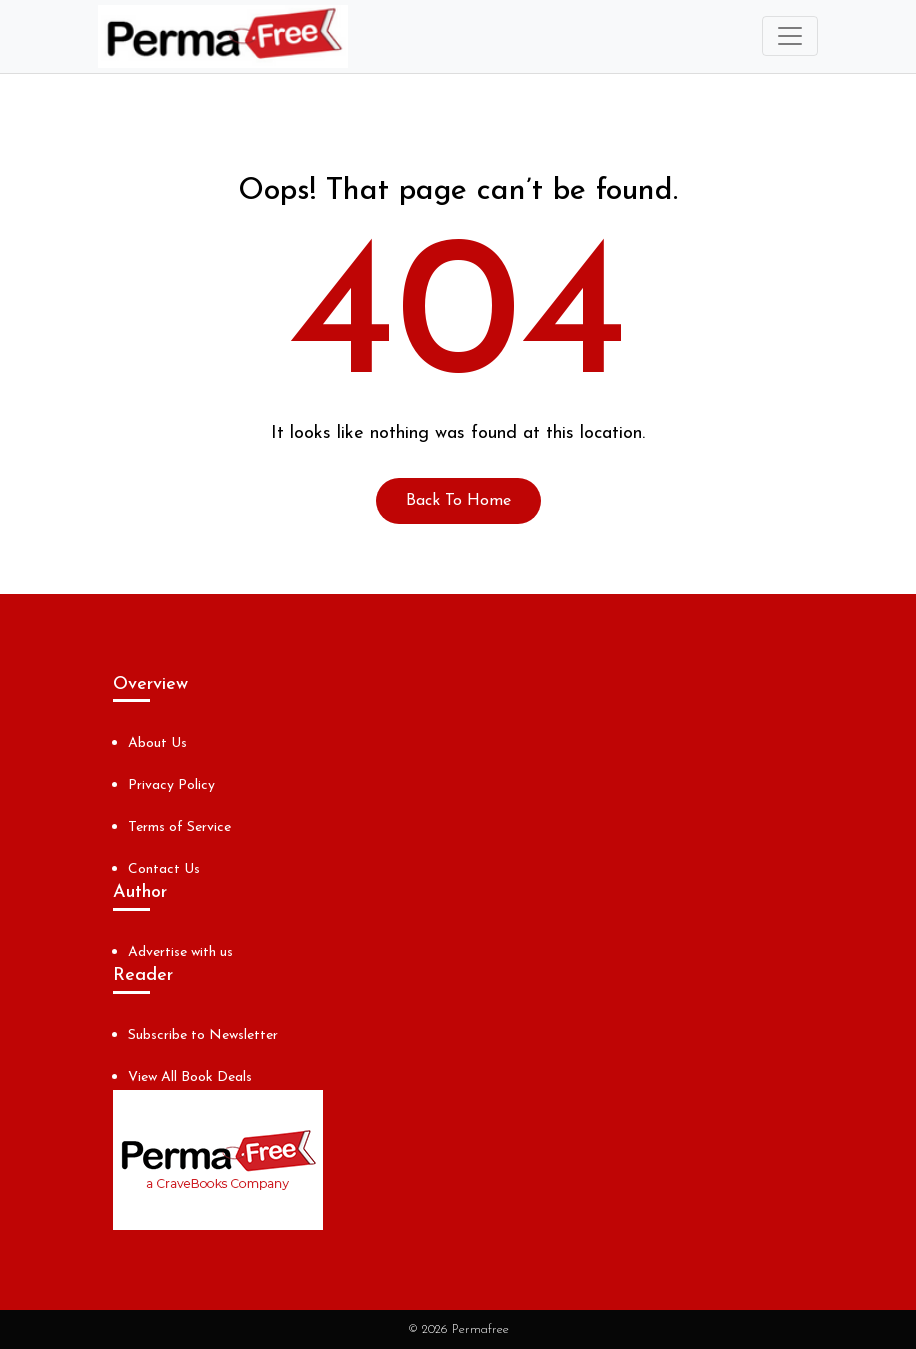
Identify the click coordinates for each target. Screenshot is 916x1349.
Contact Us (164, 869)
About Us (157, 743)
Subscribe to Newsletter (203, 1035)
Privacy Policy (171, 785)
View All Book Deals (190, 1077)
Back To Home (458, 501)
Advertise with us (180, 952)
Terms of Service (179, 827)
